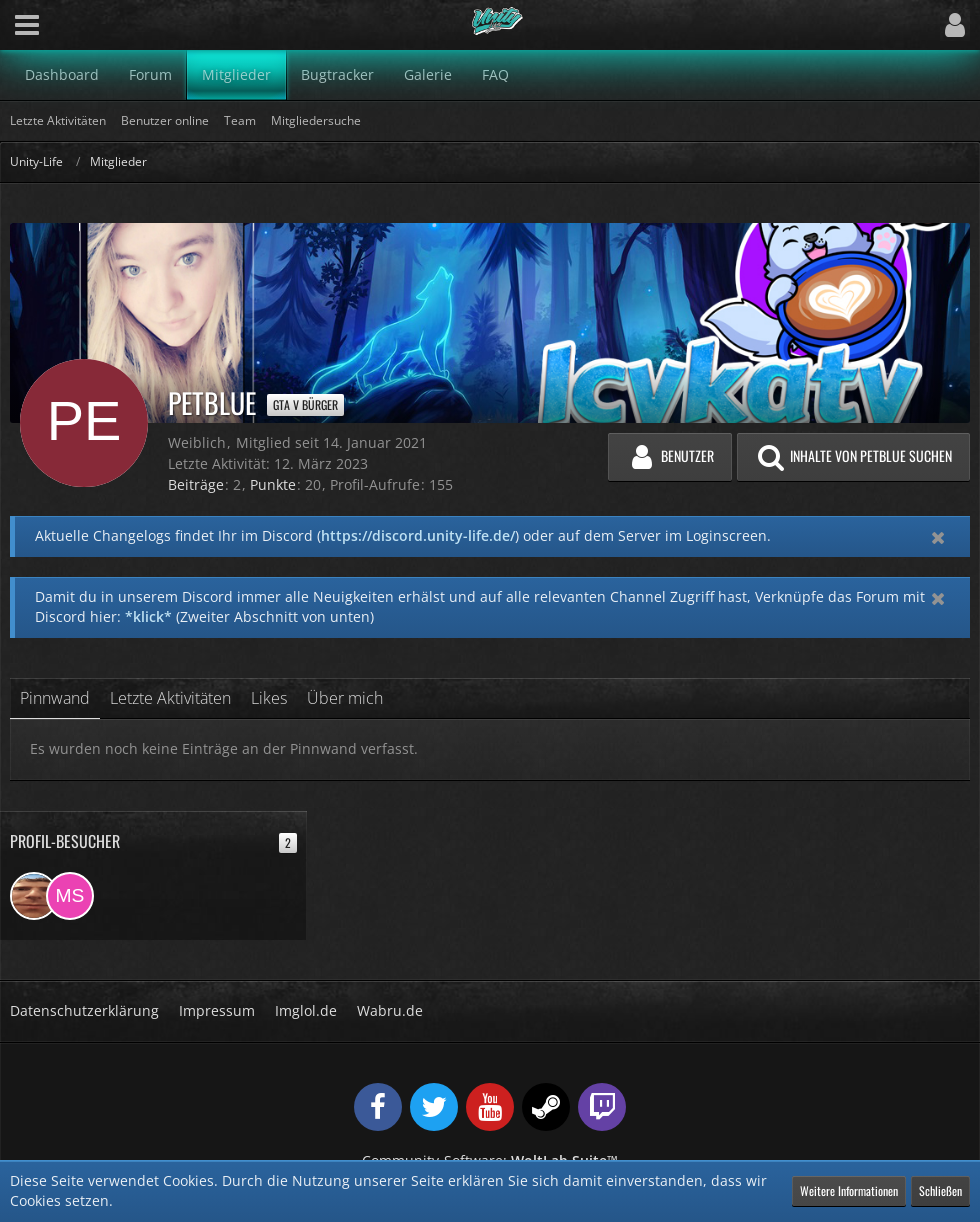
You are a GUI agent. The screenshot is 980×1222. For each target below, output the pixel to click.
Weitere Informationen (849, 1190)
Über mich (345, 698)
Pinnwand (55, 698)
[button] (27, 25)
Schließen (940, 1190)
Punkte (273, 484)
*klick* (148, 616)
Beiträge (196, 484)
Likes (269, 698)
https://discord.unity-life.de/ (418, 535)
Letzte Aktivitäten (170, 698)
